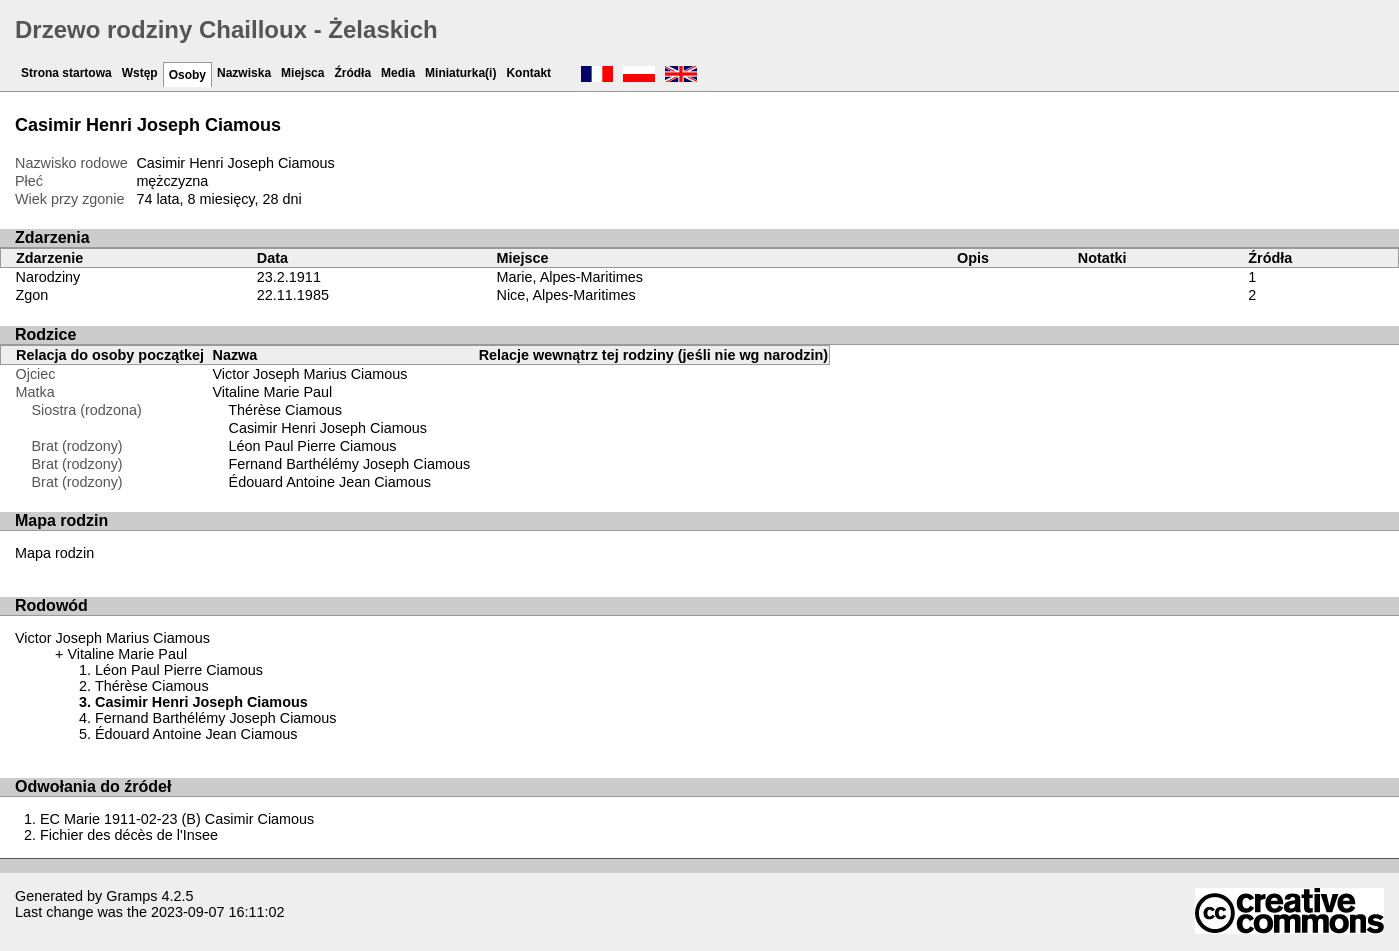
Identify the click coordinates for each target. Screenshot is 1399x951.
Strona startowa (66, 73)
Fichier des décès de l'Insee (129, 835)
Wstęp (140, 73)
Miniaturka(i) (460, 73)
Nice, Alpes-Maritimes (566, 295)
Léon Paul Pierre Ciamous (313, 446)
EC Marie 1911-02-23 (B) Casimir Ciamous (177, 819)
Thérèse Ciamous (285, 410)
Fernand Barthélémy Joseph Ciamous (350, 464)
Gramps (131, 896)
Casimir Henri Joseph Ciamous (328, 428)
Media (398, 73)
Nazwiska (244, 73)
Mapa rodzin (54, 553)
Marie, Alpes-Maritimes (570, 277)
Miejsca (302, 73)
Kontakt (528, 73)
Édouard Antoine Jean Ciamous (330, 482)
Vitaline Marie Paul (273, 392)
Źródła (352, 73)
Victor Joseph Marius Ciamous (310, 374)
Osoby (187, 75)
